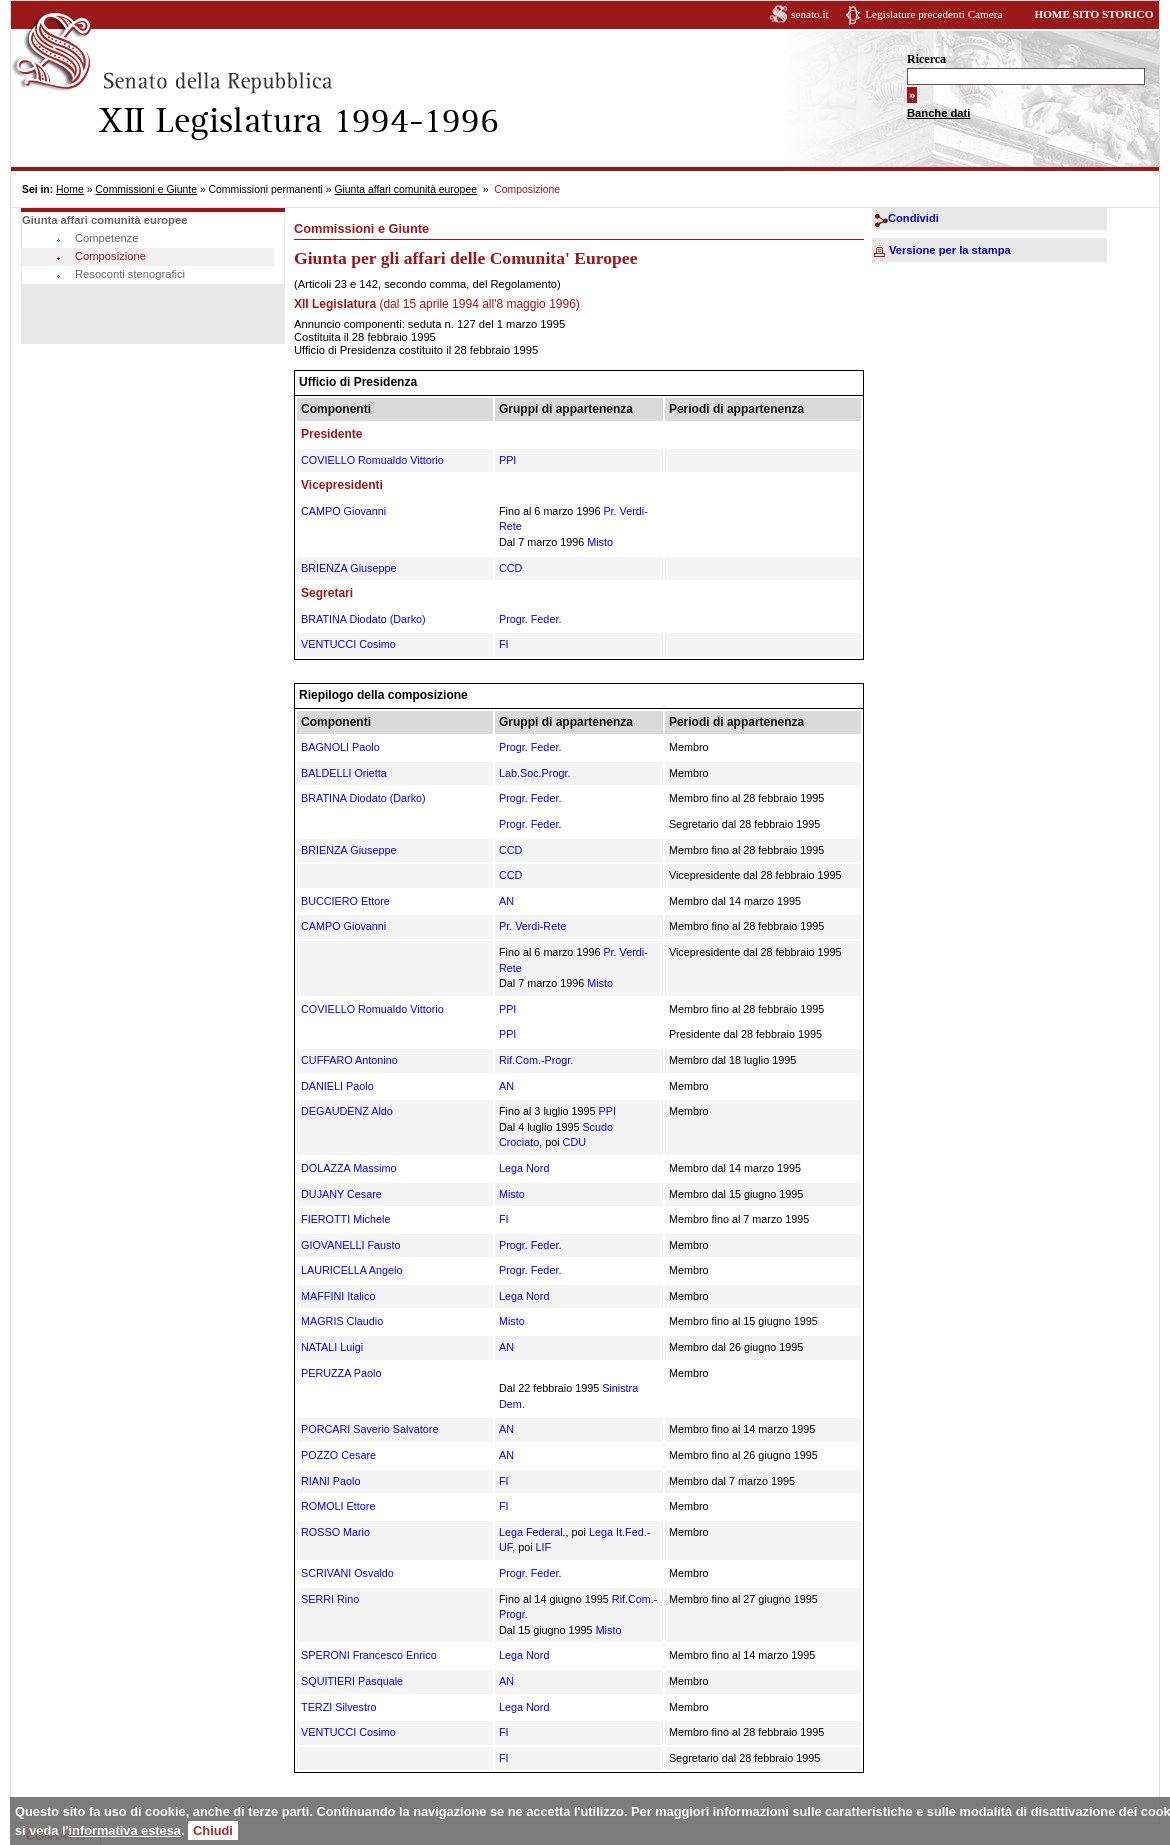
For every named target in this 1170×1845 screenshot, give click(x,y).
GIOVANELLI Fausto (350, 1245)
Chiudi (213, 1830)
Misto (600, 542)
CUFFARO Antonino (349, 1060)
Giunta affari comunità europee (405, 189)
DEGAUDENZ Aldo (347, 1111)
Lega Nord (524, 1168)
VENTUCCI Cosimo (348, 644)
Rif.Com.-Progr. (536, 1060)
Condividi (913, 218)
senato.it (810, 14)
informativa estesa (125, 1830)
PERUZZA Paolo (341, 1373)
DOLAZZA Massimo (348, 1168)
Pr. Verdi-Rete (532, 926)
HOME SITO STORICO (1093, 14)
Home (70, 189)
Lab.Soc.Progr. (534, 773)
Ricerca (926, 59)
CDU (574, 1142)
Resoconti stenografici (130, 274)
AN (506, 901)
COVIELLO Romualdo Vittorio (372, 460)
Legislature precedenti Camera (933, 14)
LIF (544, 1547)
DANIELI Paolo (337, 1086)
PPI (507, 460)
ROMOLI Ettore (338, 1506)
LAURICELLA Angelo (351, 1270)
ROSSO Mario (335, 1532)
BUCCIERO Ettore (345, 901)
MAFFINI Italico (338, 1296)
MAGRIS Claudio (342, 1321)
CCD (510, 568)
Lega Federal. (532, 1532)
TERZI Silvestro (339, 1707)
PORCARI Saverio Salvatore (369, 1429)
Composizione (110, 256)
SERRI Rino (330, 1599)
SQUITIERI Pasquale (352, 1681)
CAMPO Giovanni (343, 511)
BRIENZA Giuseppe (348, 568)
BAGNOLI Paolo (340, 747)
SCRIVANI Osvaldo (347, 1573)
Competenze (106, 238)
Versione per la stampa (950, 250)
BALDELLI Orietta (344, 773)
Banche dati (938, 113)
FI (504, 644)
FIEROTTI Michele (345, 1219)
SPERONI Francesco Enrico (369, 1655)
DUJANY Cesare (341, 1194)
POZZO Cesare (338, 1455)
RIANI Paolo (330, 1481)
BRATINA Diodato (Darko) (363, 619)
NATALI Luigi (332, 1347)
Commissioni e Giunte (146, 189)
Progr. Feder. (530, 619)
